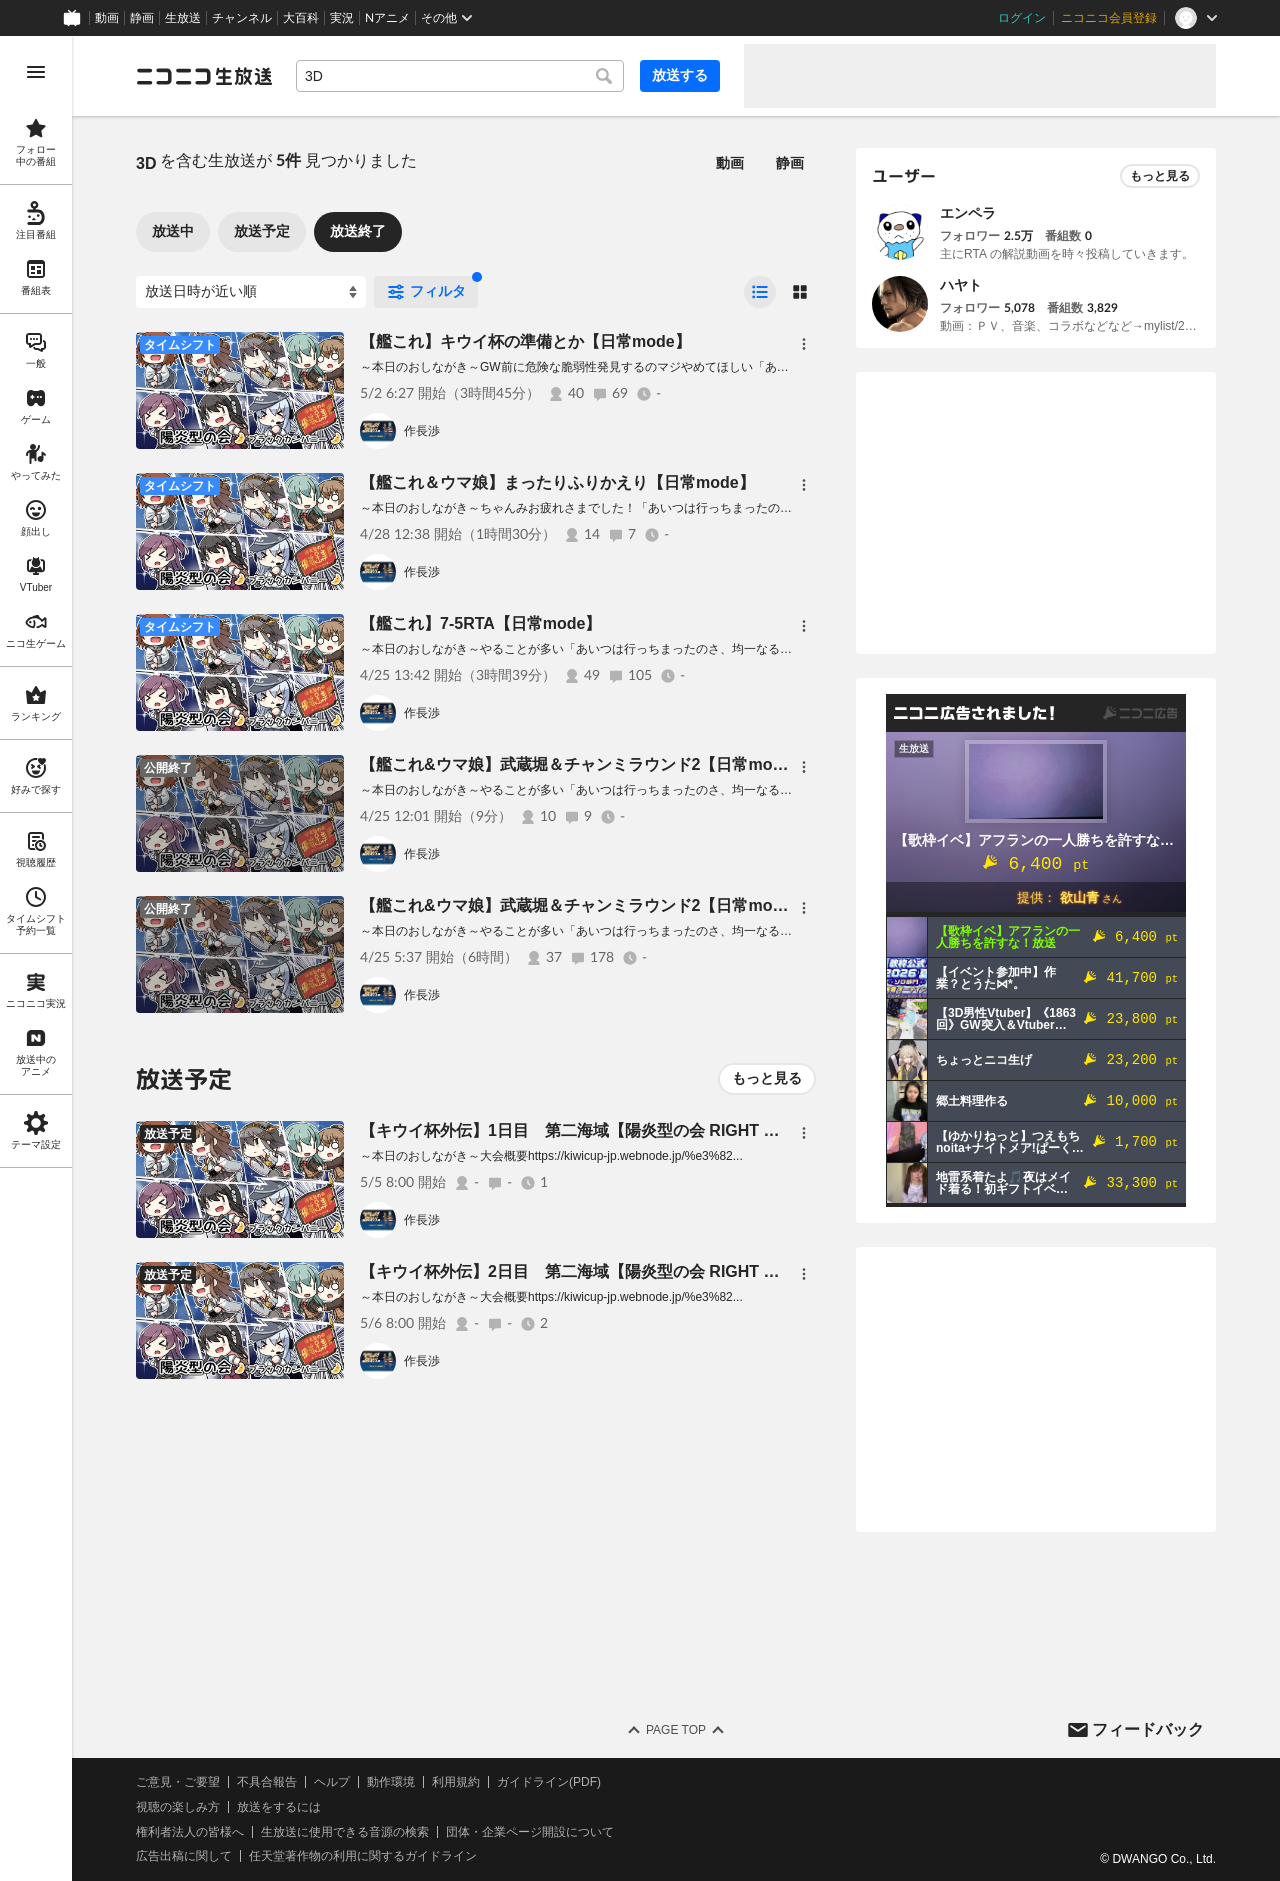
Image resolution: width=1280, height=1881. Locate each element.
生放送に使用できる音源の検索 (345, 1832)
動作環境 (391, 1782)
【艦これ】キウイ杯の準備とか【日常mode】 (525, 341)
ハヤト (961, 285)
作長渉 (422, 431)
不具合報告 (267, 1782)
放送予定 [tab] (262, 231)
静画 (142, 18)
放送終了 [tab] (358, 231)
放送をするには (279, 1807)
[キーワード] (460, 76)
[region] (36, 958)
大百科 (301, 18)
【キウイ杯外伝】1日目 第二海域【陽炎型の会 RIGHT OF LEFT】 (603, 1130)
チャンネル (242, 18)
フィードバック (1148, 1729)
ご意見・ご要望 (178, 1782)
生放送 (183, 18)
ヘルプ (332, 1782)
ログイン (1022, 18)
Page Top (676, 1730)
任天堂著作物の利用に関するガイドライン (363, 1856)
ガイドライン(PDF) (549, 1782)
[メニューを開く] (36, 72)
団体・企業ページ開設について (530, 1832)
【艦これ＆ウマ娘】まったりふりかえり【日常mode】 (557, 482)
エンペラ (968, 213)
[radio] (760, 292)
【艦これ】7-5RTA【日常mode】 (481, 623)
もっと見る (767, 1078)
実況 (342, 18)
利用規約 (456, 1782)
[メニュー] (804, 344)
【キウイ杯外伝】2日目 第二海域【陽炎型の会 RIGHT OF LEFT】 (603, 1271)
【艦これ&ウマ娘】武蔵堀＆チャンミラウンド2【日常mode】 (583, 764)
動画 (107, 18)
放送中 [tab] (173, 231)
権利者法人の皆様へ (190, 1832)
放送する (680, 75)
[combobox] (460, 76)
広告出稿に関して (184, 1856)
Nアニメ (387, 18)
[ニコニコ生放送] (204, 76)
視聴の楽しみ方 (178, 1807)
